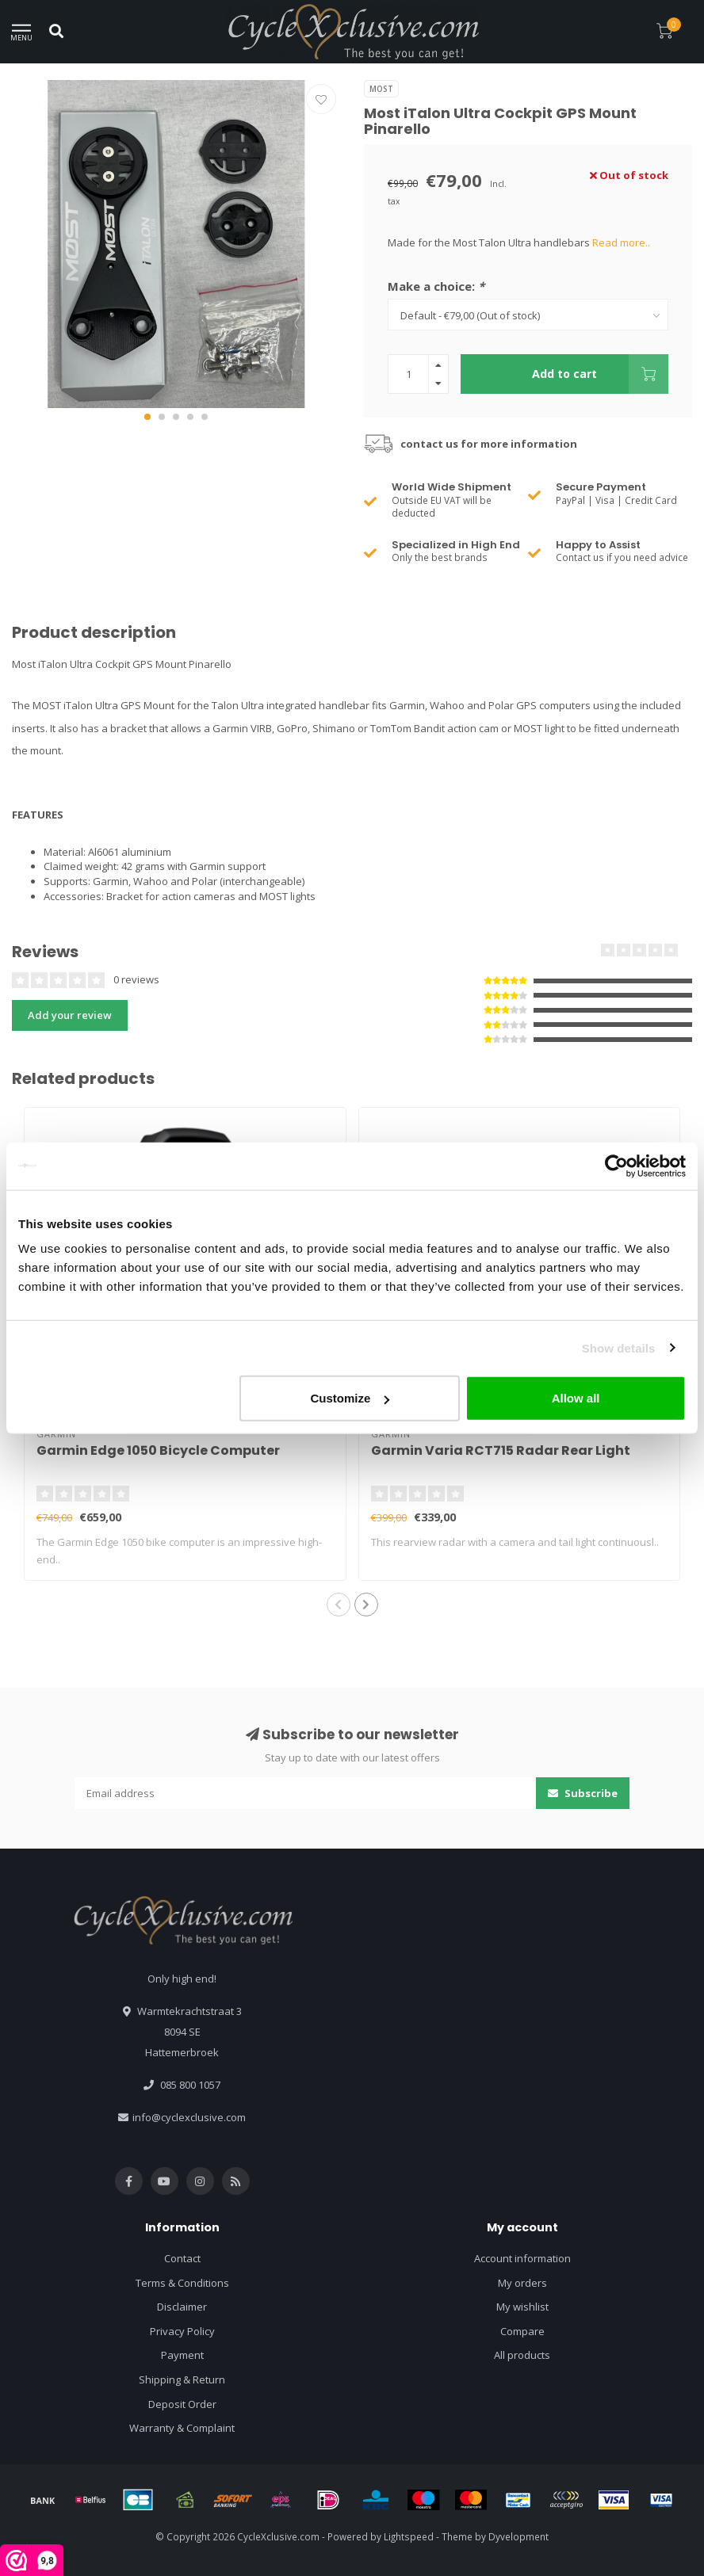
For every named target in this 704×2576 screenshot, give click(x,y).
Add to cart (600, 374)
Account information (522, 2258)
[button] (147, 417)
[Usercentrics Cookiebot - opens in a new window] (616, 1165)
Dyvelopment (518, 2536)
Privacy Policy (182, 2331)
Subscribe (583, 1793)
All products (522, 2355)
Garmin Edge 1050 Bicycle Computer (158, 1450)
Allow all (576, 1398)
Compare (522, 2331)
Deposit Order (182, 2404)
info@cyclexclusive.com (189, 2117)
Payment (182, 2355)
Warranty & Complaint (182, 2428)
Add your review (70, 1015)
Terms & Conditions (182, 2283)
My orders (522, 2283)
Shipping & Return (182, 2379)
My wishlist (522, 2306)
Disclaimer (182, 2306)
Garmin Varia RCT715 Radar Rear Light (500, 1450)
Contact (182, 2258)
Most (381, 88)
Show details (619, 1347)
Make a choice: (436, 286)
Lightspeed (409, 2536)
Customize (350, 1398)
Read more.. (621, 242)
